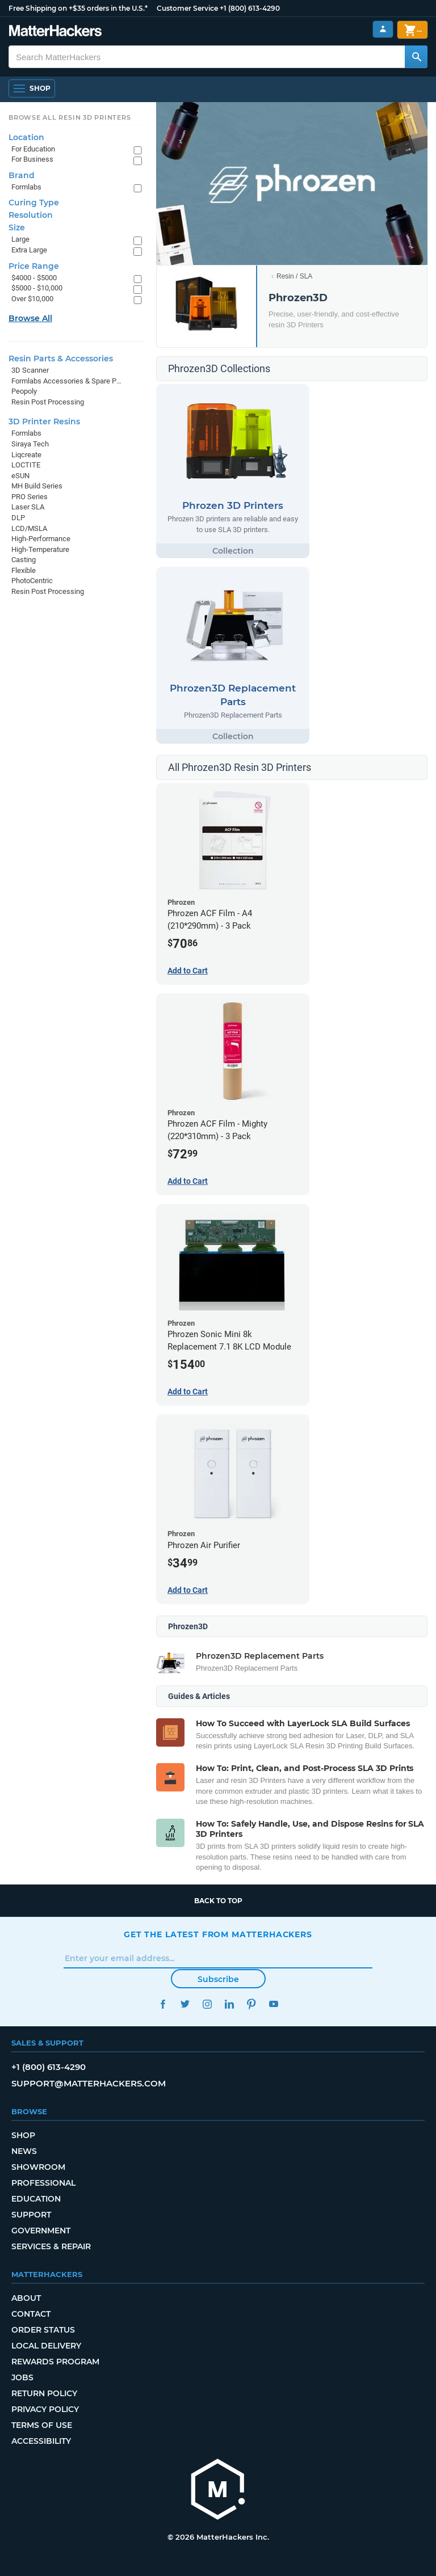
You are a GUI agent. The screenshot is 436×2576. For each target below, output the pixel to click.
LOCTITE (25, 465)
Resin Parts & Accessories (61, 358)
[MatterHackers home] (55, 32)
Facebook (163, 2004)
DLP (18, 517)
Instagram (207, 2004)
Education (36, 2199)
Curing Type (34, 202)
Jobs (22, 2377)
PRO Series (29, 496)
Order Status (43, 2330)
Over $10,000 (32, 298)
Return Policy (44, 2393)
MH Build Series (36, 486)
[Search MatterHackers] (416, 56)
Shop (23, 2135)
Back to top (218, 1900)
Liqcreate (26, 454)
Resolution (31, 215)
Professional (43, 2183)
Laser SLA (27, 507)
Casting (23, 559)
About (26, 2298)
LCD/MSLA (29, 528)
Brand (22, 175)
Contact (31, 2314)
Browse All (30, 318)
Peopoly (24, 391)
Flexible (23, 570)
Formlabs (26, 187)
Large (20, 239)
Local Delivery (46, 2346)
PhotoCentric (32, 580)
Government (40, 2230)
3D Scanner (30, 370)
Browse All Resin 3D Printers (70, 117)
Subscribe (218, 1979)
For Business (32, 159)
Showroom (38, 2167)
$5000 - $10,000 (36, 288)
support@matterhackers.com (88, 2083)
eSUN (20, 475)
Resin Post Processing (47, 402)
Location (26, 137)
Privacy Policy (45, 2409)
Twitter (185, 2004)
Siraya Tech (30, 444)
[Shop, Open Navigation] (32, 88)
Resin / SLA (294, 276)
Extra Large (29, 250)
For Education (33, 149)
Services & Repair (51, 2246)
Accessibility (41, 2441)
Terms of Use (41, 2425)
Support (31, 2215)
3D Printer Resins (44, 421)
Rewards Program (55, 2361)
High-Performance (40, 538)
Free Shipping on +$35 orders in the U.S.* (78, 8)
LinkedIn (229, 2004)
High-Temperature (40, 549)
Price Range (34, 266)
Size (17, 227)
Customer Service (187, 8)
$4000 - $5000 (34, 277)
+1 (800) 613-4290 (250, 8)
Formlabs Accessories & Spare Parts (66, 381)
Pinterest (251, 2004)
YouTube (273, 2004)
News (24, 2151)
